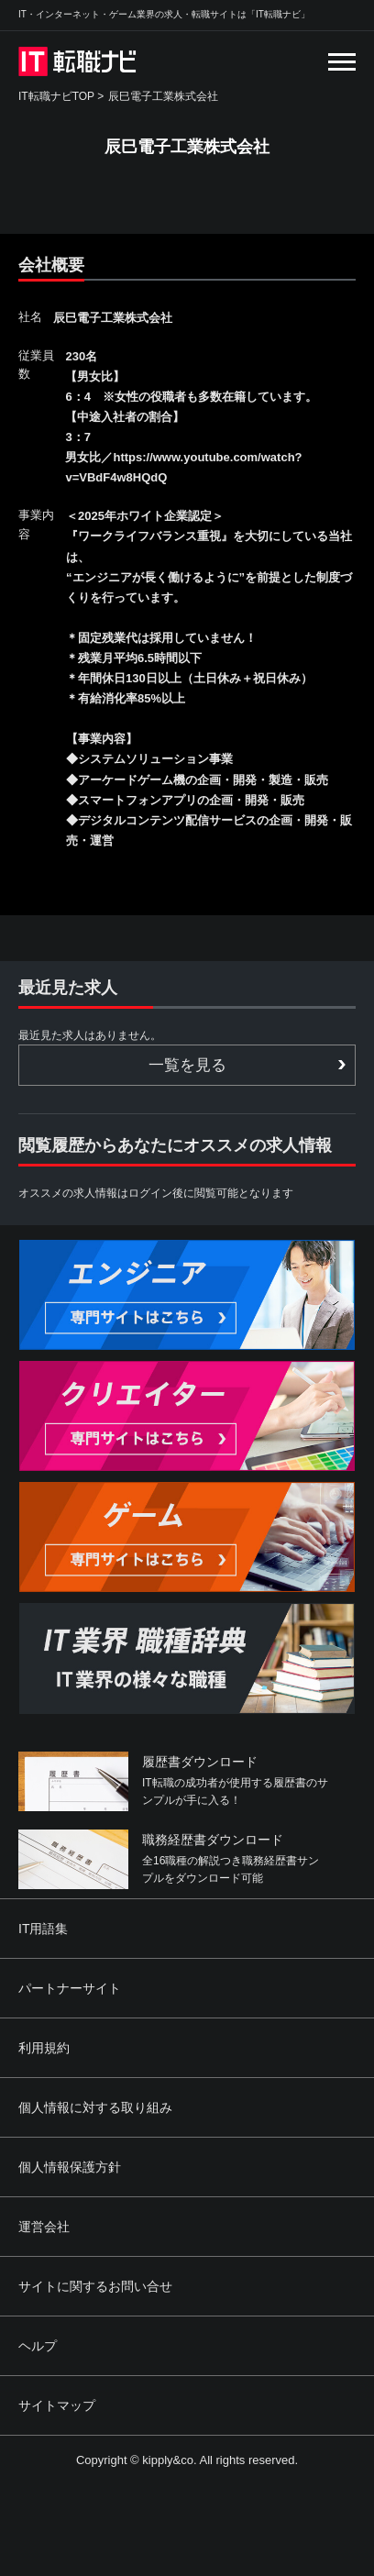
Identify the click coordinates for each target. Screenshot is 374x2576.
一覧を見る (187, 1065)
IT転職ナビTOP (56, 96)
